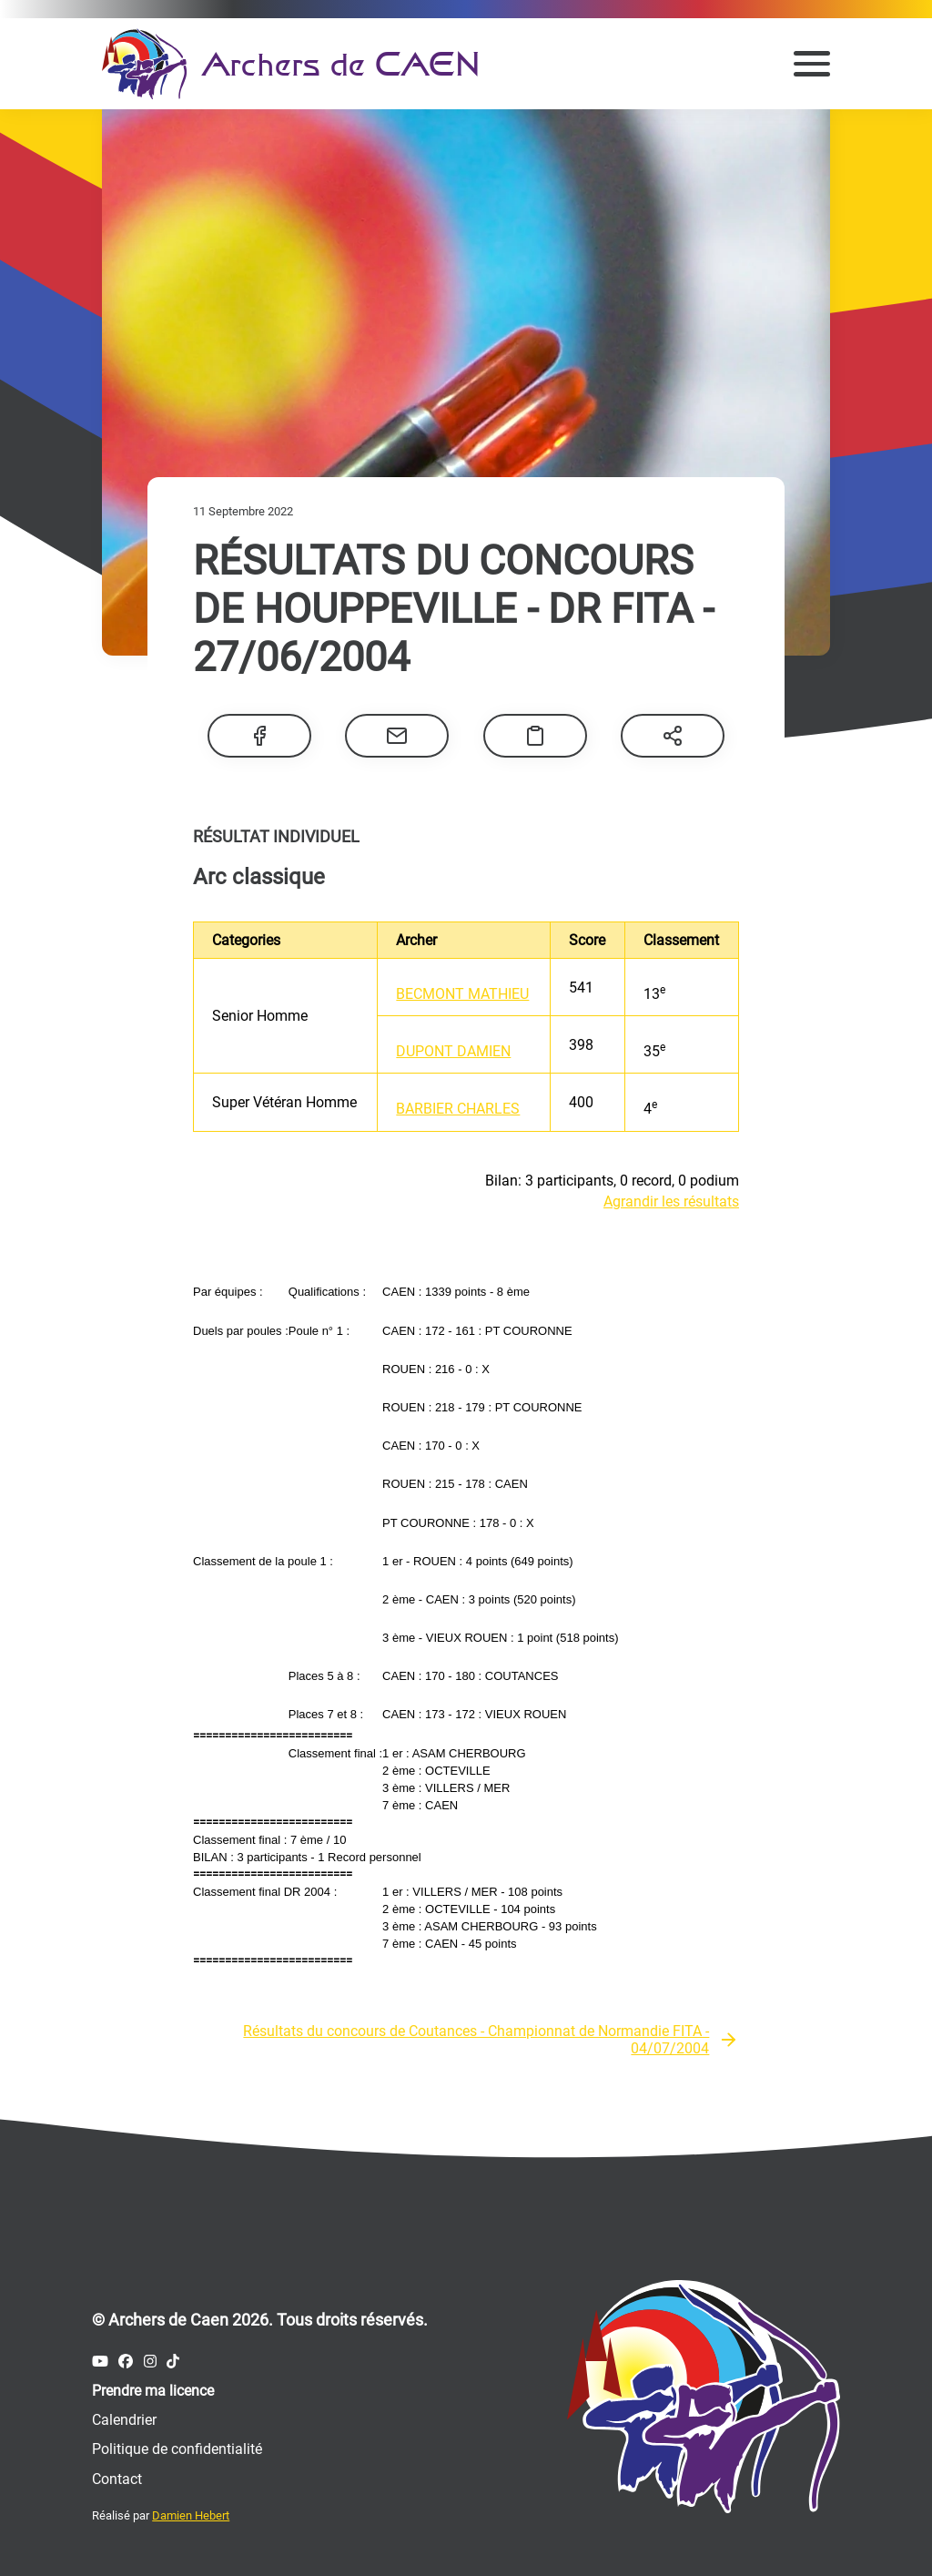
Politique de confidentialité (177, 2449)
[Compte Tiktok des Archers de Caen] (173, 2361)
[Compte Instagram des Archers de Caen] (150, 2361)
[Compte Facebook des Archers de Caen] (125, 2361)
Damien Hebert (190, 2515)
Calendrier (124, 2419)
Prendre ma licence (153, 2390)
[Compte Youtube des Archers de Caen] (100, 2361)
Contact (117, 2479)
